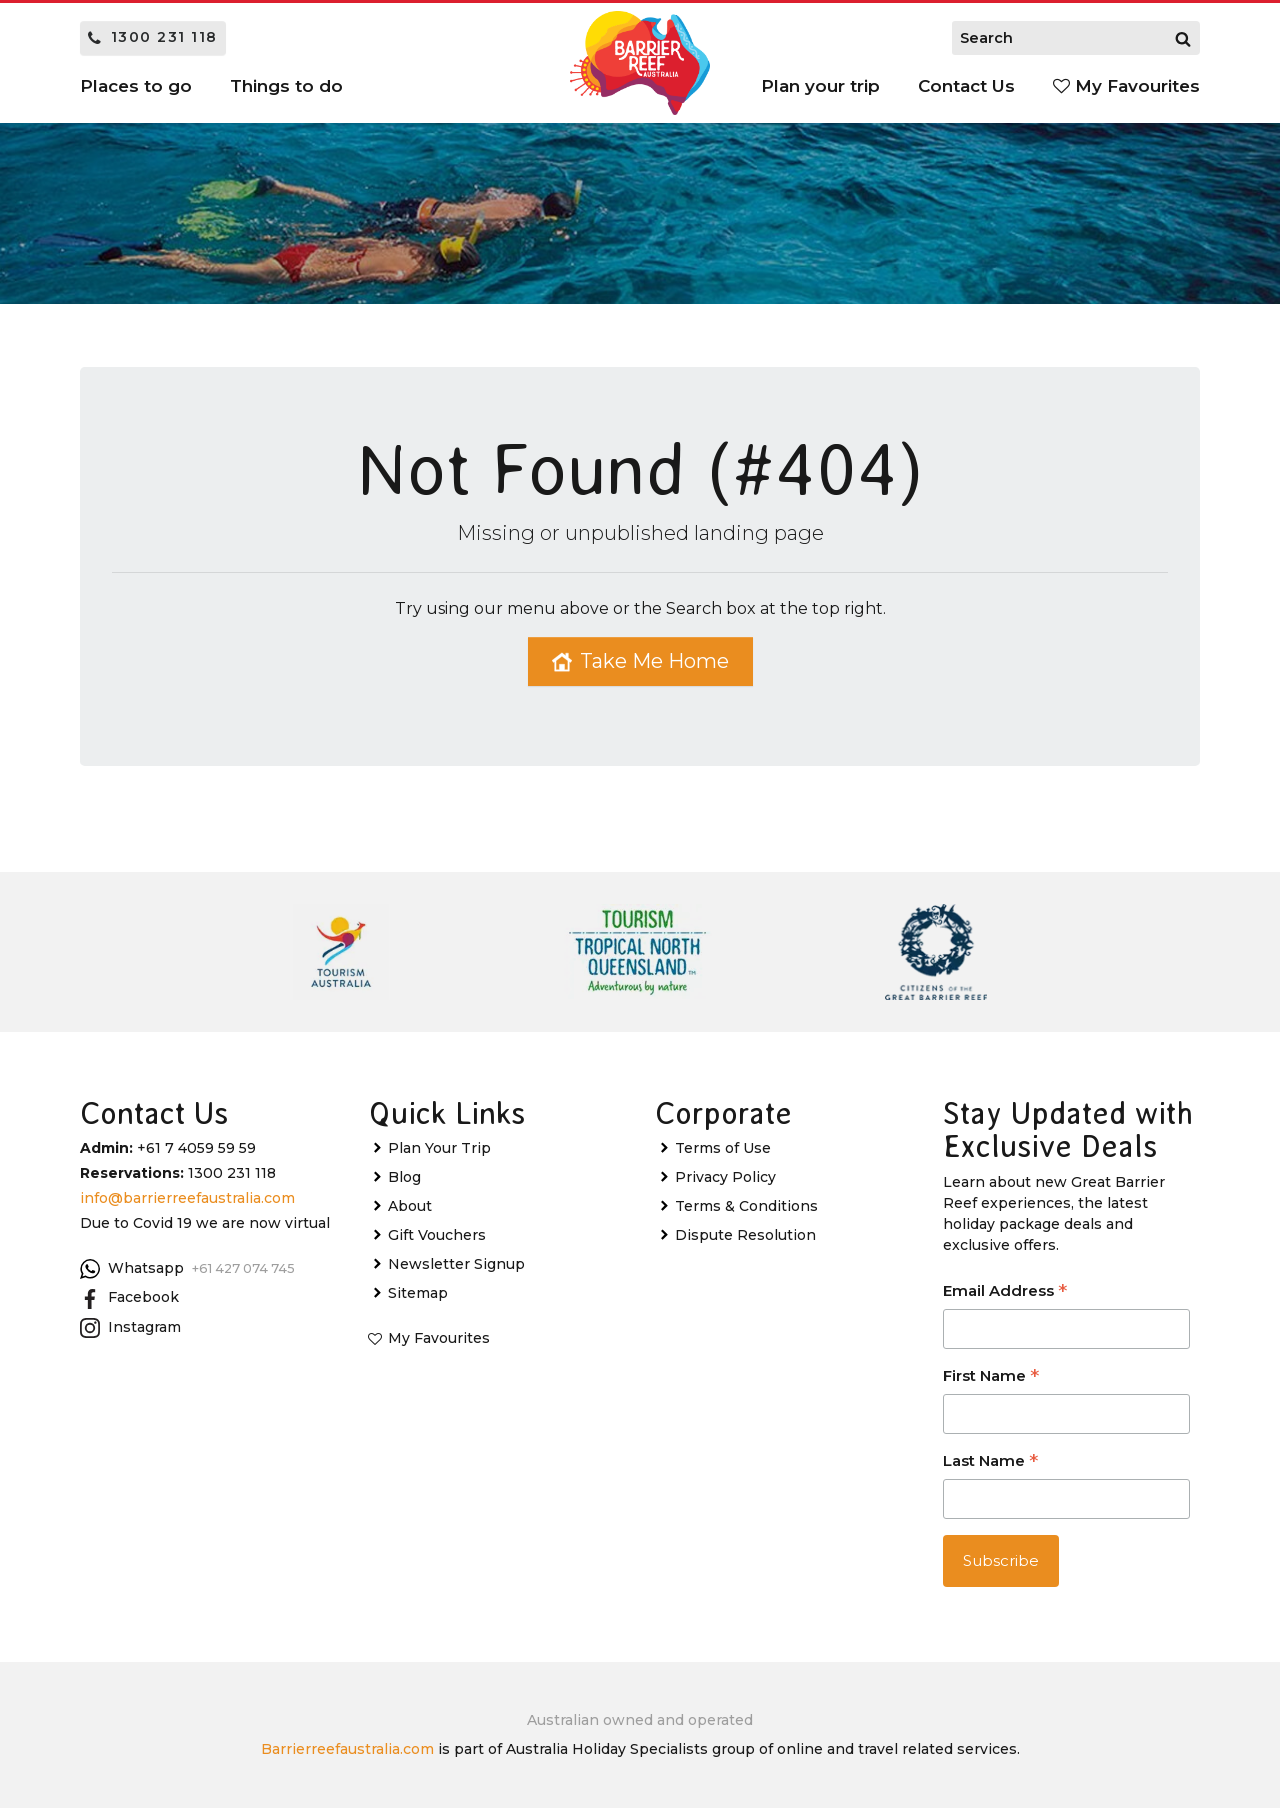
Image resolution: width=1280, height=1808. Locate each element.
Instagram (130, 1328)
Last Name (990, 1462)
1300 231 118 (153, 37)
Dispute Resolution (745, 1235)
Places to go (136, 86)
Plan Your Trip (439, 1148)
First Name (991, 1377)
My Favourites (1126, 86)
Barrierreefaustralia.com (347, 1749)
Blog (404, 1177)
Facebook (129, 1298)
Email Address (1005, 1292)
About (410, 1206)
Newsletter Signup (456, 1264)
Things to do (286, 86)
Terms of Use (723, 1148)
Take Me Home (640, 661)
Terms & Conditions (746, 1206)
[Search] (1183, 38)
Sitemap (418, 1293)
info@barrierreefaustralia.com (187, 1198)
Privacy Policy (725, 1177)
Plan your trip (820, 86)
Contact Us (966, 86)
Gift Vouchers (437, 1235)
